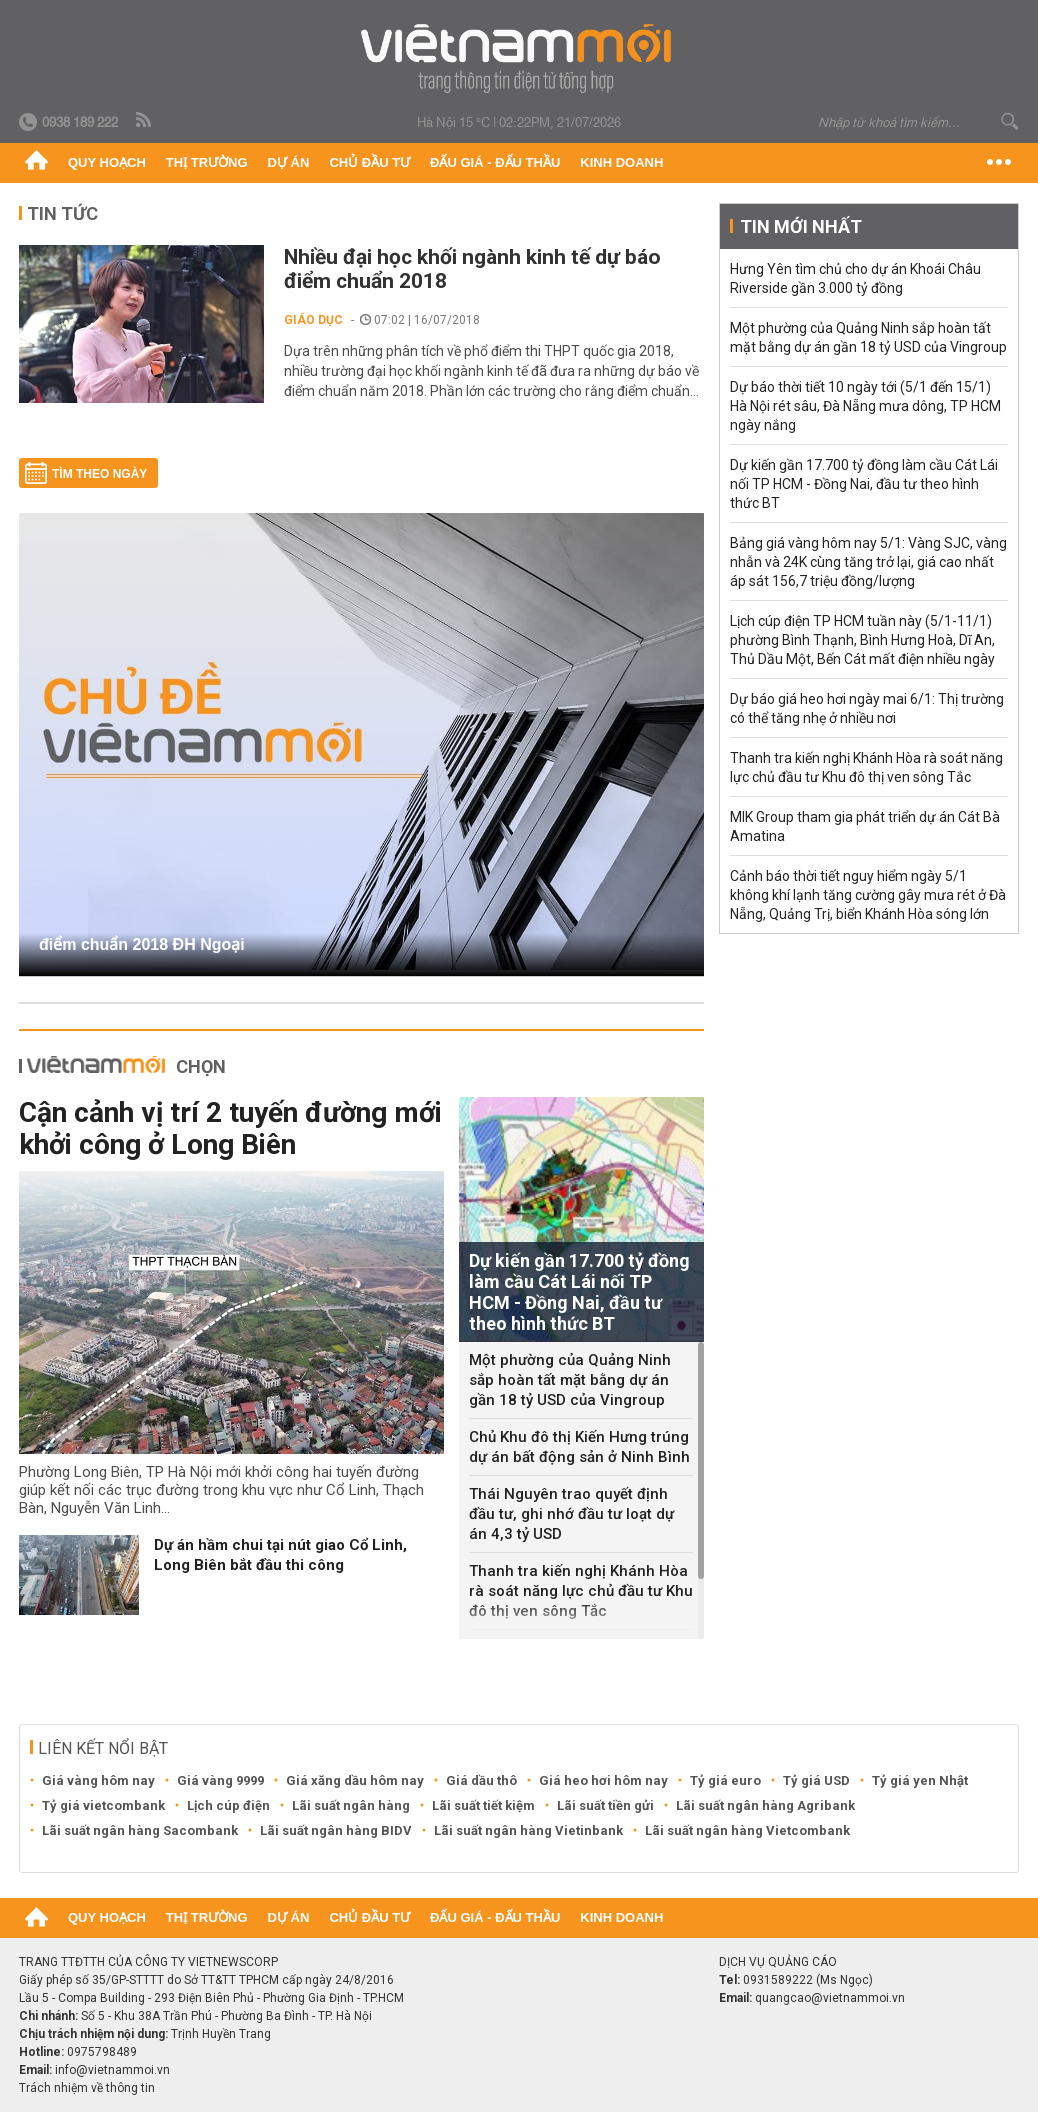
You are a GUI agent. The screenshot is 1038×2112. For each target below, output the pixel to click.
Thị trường (207, 162)
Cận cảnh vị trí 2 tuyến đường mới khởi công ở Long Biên (230, 1128)
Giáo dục (313, 320)
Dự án (289, 162)
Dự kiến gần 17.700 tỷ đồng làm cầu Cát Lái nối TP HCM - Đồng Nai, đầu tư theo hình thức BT (864, 484)
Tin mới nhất (801, 226)
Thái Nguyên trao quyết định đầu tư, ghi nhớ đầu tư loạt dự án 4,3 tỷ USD (571, 1514)
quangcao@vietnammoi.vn (830, 1998)
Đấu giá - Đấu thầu (495, 162)
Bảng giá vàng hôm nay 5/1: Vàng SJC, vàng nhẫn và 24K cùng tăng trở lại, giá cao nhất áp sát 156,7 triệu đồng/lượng (868, 562)
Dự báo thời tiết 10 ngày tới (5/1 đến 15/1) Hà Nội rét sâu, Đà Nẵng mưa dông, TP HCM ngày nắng (865, 406)
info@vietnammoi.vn (112, 2070)
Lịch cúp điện (228, 1805)
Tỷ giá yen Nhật (920, 1780)
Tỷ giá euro (725, 1780)
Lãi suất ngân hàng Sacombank (140, 1830)
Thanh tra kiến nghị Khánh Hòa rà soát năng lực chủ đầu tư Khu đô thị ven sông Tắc (581, 1591)
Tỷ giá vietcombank (103, 1805)
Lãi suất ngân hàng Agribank (765, 1805)
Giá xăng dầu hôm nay (355, 1780)
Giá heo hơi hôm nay (603, 1780)
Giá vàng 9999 (220, 1780)
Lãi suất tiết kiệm (483, 1805)
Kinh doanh (621, 162)
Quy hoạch (107, 162)
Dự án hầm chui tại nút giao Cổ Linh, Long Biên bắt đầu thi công (280, 1555)
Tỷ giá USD (816, 1780)
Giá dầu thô (481, 1780)
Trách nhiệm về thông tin (87, 2088)
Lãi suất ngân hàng (351, 1805)
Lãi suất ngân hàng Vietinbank (528, 1830)
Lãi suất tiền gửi (605, 1805)
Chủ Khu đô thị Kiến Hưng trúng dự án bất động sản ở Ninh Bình (579, 1447)
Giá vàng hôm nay (98, 1780)
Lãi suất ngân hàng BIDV (336, 1830)
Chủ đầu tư (369, 162)
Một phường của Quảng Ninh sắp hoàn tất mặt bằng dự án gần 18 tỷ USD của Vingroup (570, 1380)
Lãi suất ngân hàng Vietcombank (747, 1830)
